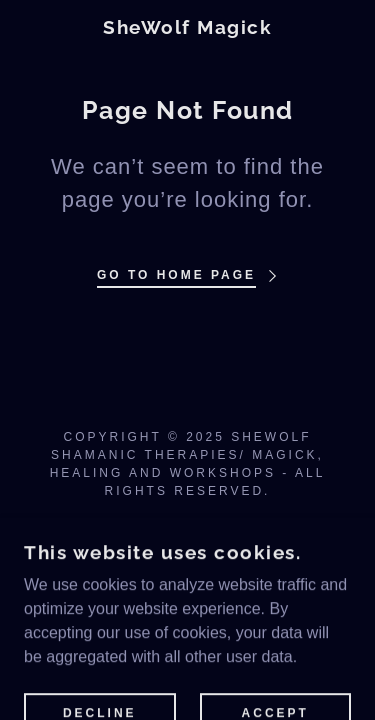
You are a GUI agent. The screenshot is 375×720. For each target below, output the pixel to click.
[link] (187, 27)
